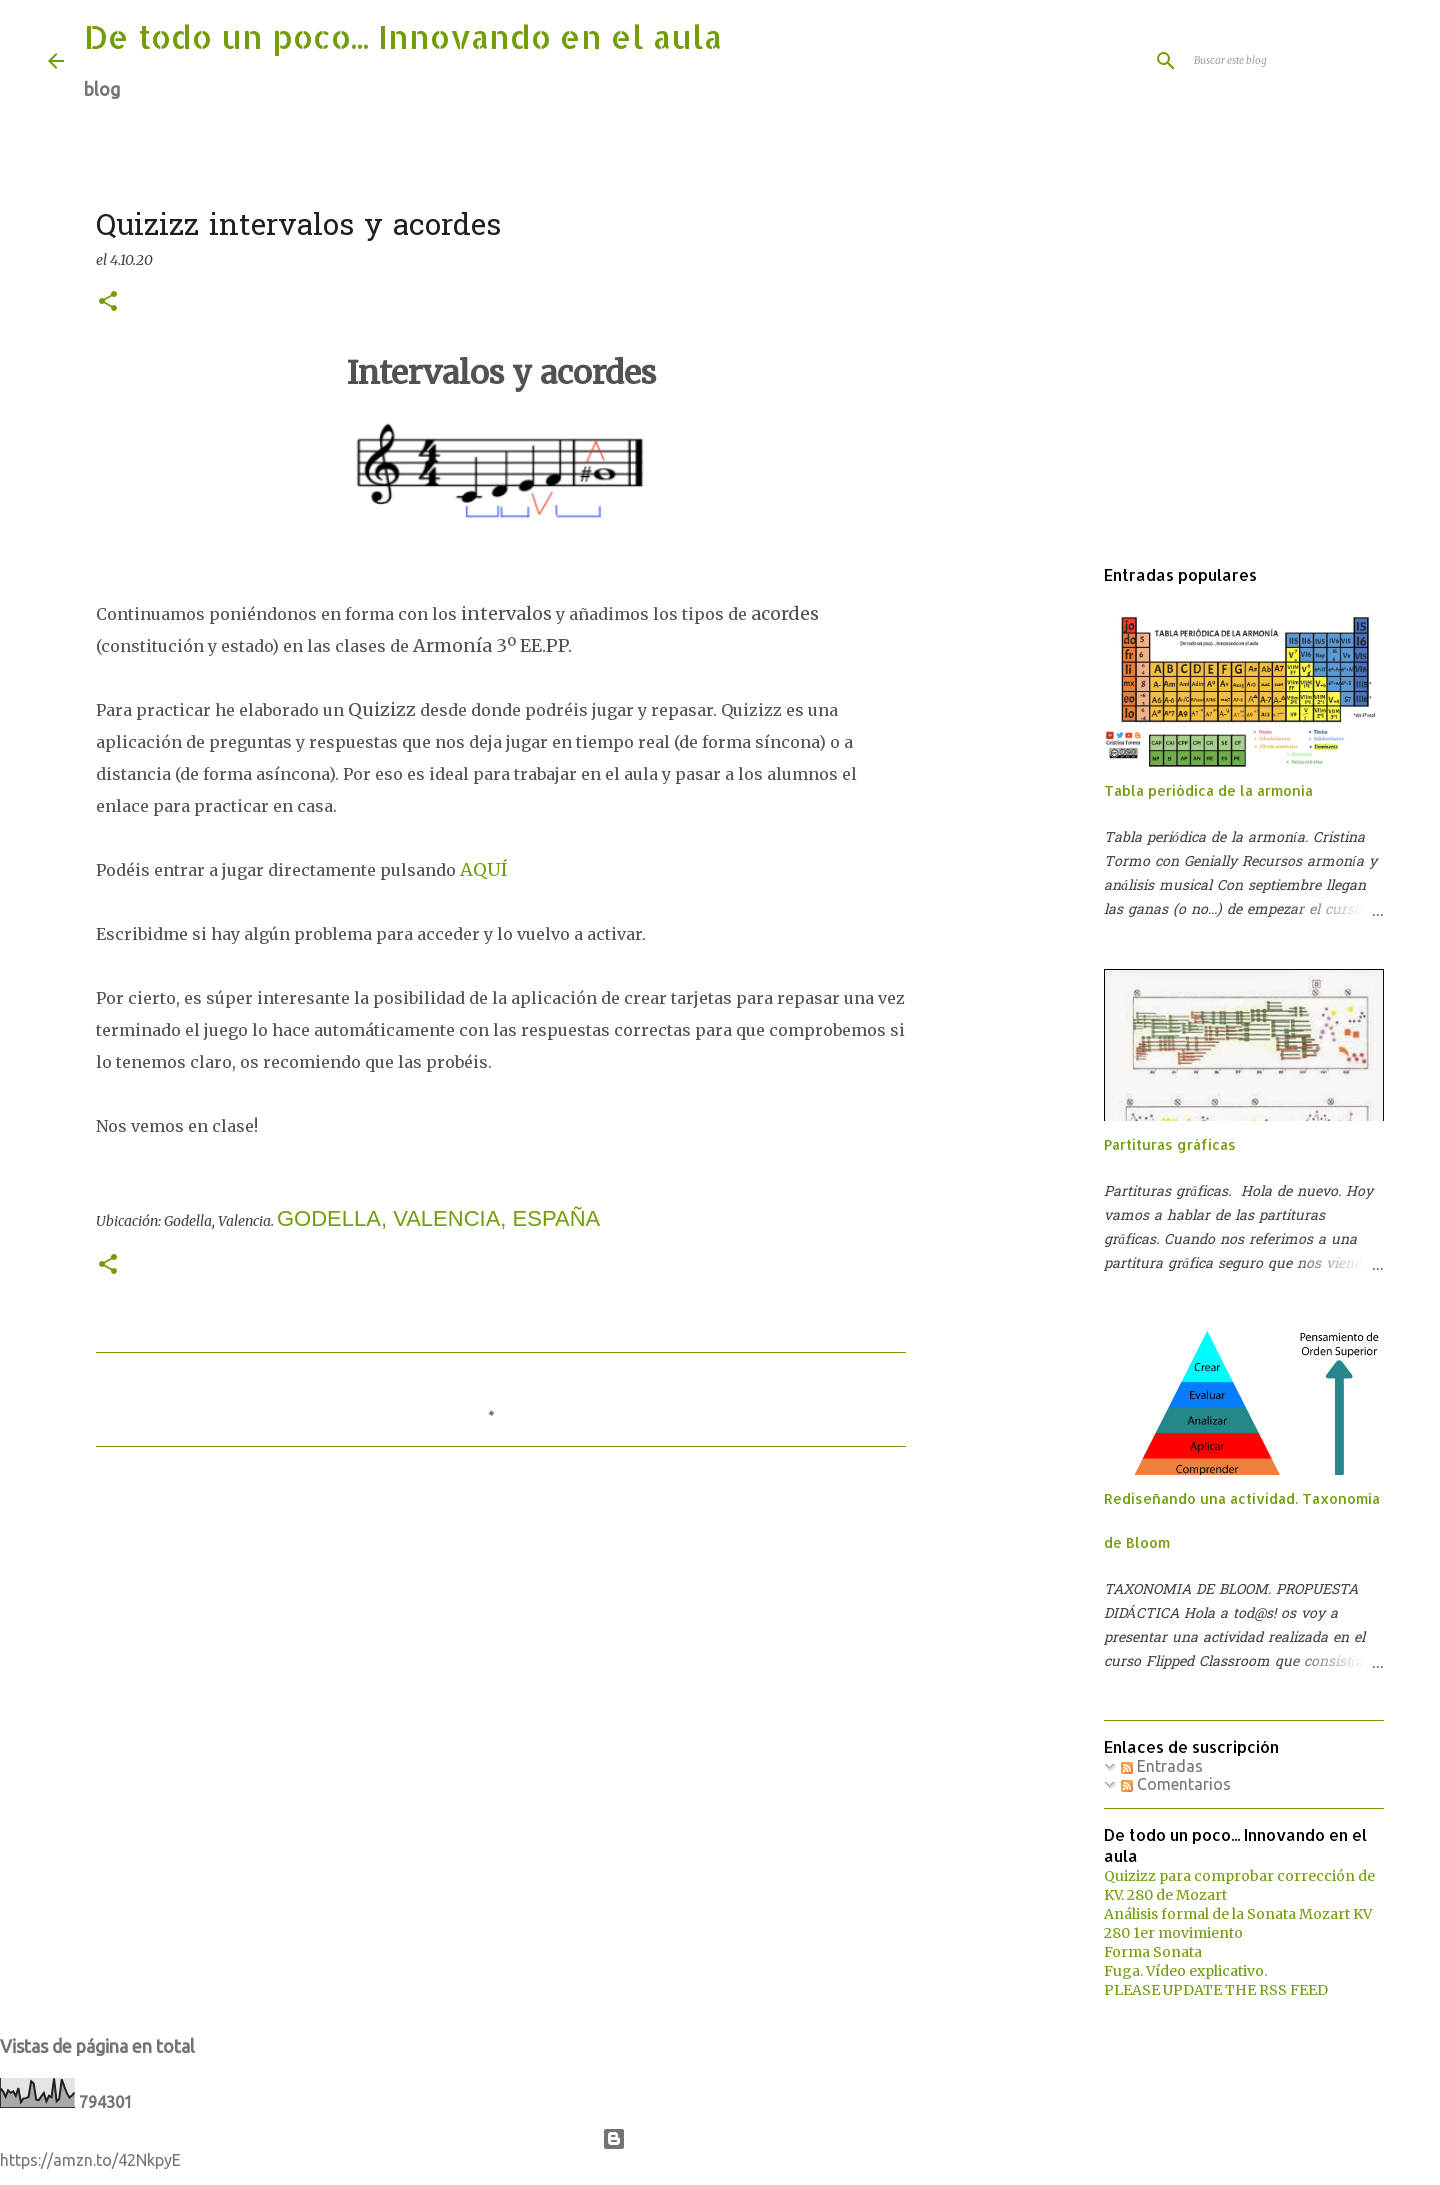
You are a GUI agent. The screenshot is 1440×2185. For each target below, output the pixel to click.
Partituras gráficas (1170, 1144)
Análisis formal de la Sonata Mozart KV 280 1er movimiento (1238, 1923)
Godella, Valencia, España (438, 1218)
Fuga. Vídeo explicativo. (1185, 1971)
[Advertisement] (1036, 864)
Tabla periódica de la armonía (1208, 790)
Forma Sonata (1153, 1952)
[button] (108, 302)
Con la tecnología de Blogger (720, 2139)
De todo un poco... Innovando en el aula (403, 36)
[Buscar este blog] (1291, 61)
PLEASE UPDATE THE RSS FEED (1216, 1990)
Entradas (1162, 1766)
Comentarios (1176, 1784)
